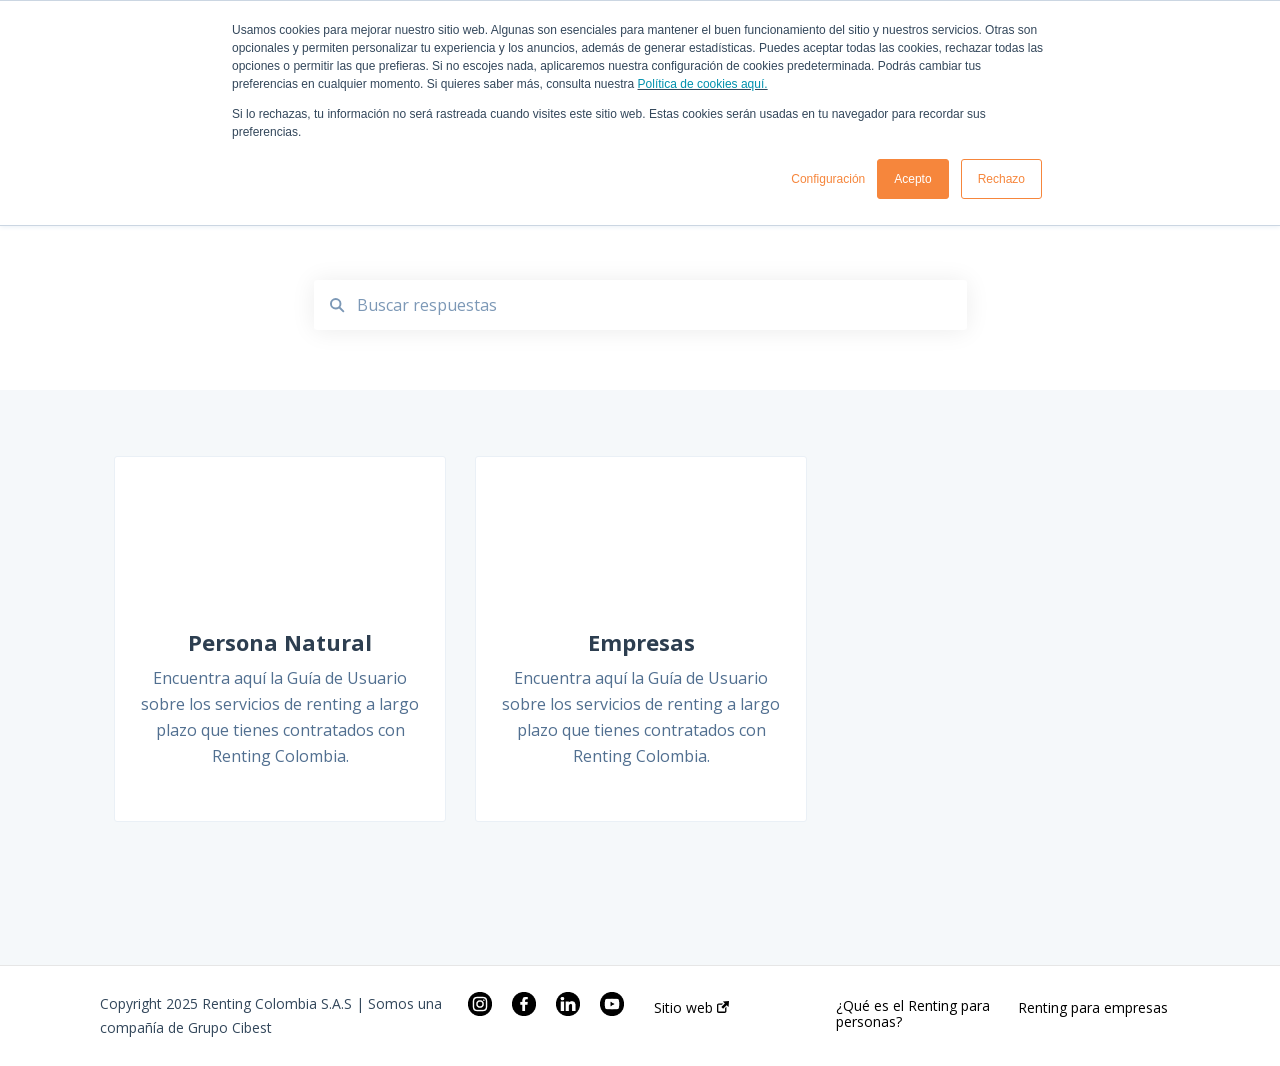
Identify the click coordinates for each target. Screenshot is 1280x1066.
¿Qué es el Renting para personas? (913, 1014)
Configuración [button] (828, 179)
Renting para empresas (1093, 1008)
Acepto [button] (912, 179)
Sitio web (691, 1008)
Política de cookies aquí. (703, 84)
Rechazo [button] (1001, 179)
